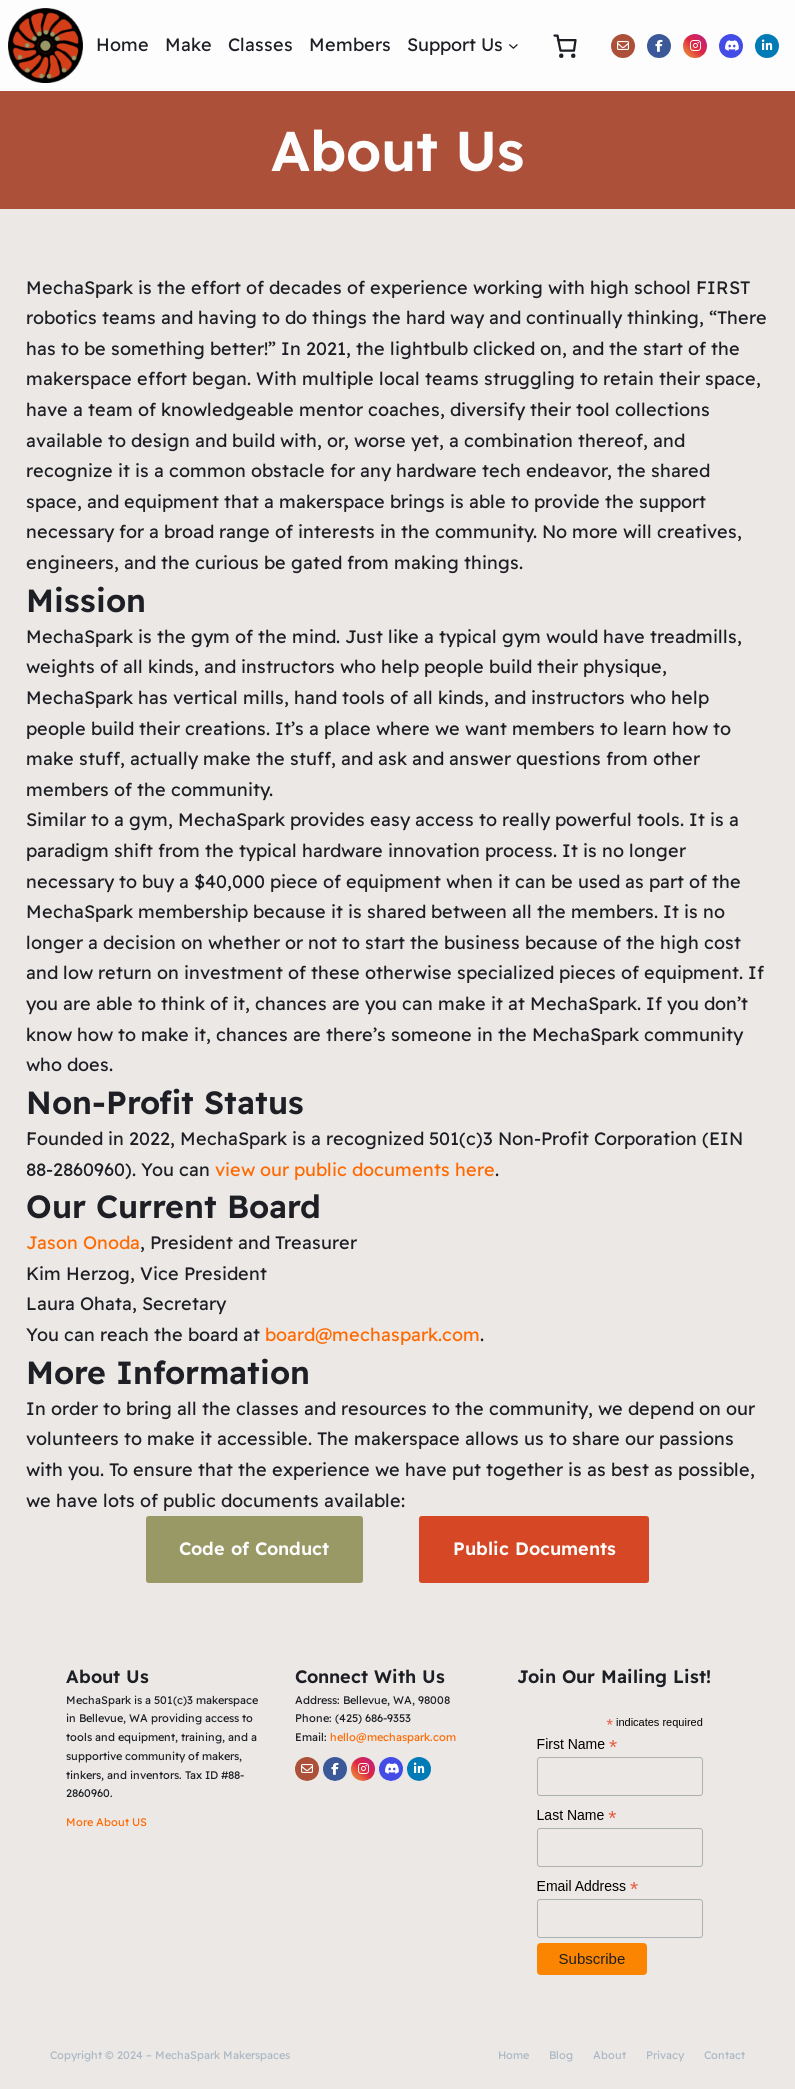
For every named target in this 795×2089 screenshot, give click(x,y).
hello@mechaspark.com (393, 1737)
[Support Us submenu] (513, 45)
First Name (577, 1744)
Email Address (588, 1886)
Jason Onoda (83, 1242)
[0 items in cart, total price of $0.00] (564, 46)
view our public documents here (355, 1169)
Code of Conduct (254, 1548)
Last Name (577, 1815)
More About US (106, 1822)
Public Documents (534, 1548)
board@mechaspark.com (372, 1334)
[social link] (623, 46)
